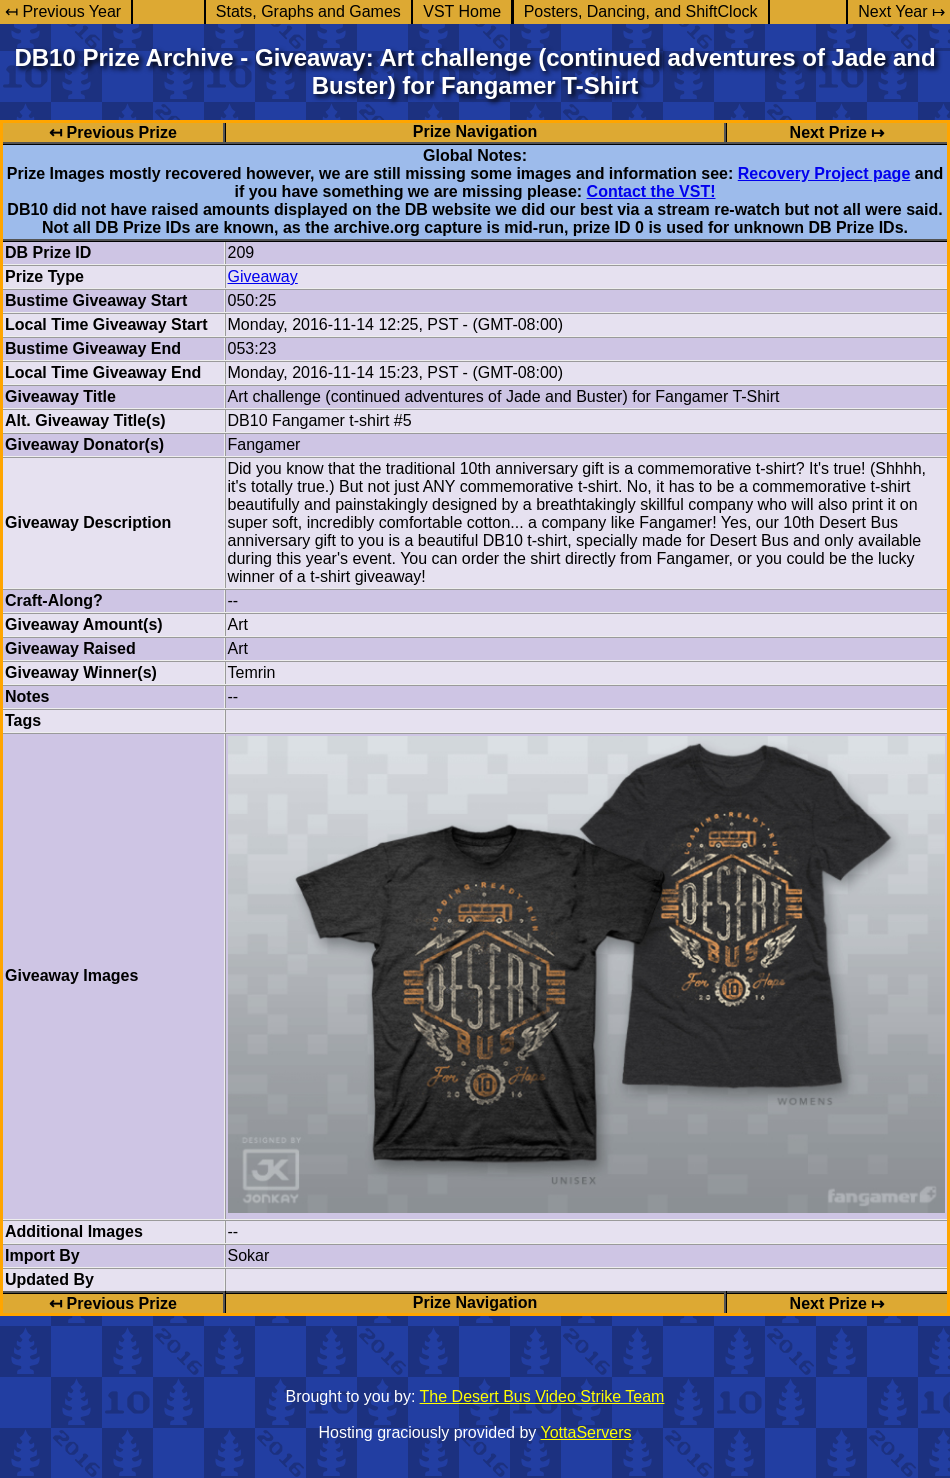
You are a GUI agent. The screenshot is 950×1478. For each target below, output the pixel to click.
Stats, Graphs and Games (308, 11)
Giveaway (263, 276)
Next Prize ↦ (837, 132)
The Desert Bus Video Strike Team (542, 1396)
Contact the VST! (651, 191)
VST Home (462, 11)
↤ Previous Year (63, 11)
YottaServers (586, 1432)
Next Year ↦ (901, 11)
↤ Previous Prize (113, 132)
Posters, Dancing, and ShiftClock (641, 11)
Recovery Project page (824, 173)
